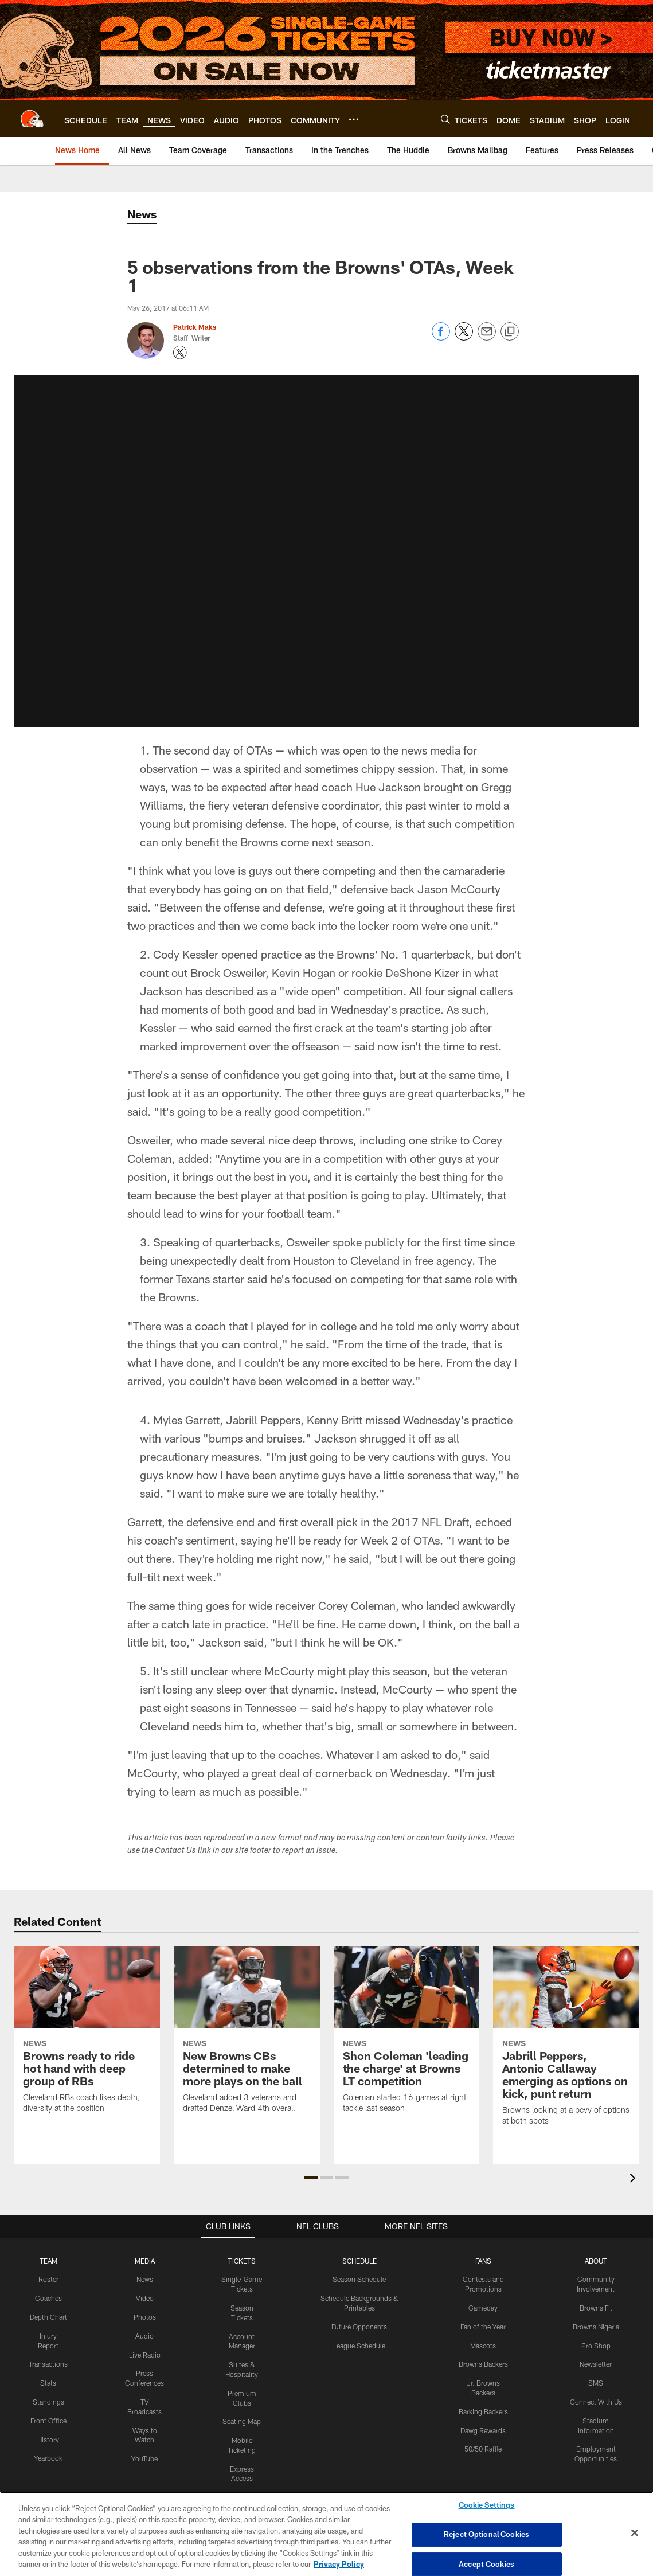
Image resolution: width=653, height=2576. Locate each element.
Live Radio (145, 2355)
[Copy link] (509, 332)
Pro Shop (596, 2346)
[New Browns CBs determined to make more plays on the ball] (247, 2037)
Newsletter (596, 2364)
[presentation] (634, 2180)
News (144, 2279)
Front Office (48, 2421)
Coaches (48, 2298)
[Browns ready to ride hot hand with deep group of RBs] (87, 2037)
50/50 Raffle (483, 2449)
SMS (595, 2383)
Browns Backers (483, 2364)
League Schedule (359, 2346)
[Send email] (487, 337)
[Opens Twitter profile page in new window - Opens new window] (180, 352)
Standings (48, 2402)
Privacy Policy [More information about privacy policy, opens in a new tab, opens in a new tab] (339, 2564)
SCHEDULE (359, 2261)
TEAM (48, 2261)
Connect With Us (596, 2402)
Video (145, 2298)
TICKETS (242, 2261)
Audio (144, 2336)
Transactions (48, 2364)
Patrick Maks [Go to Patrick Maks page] (194, 327)
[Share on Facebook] (441, 337)
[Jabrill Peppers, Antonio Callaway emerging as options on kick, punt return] (566, 2043)
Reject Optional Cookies (486, 2534)
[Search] (445, 119)
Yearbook (48, 2458)
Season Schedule (359, 2279)
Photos (145, 2317)
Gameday (483, 2308)
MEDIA (145, 2261)
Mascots (483, 2346)
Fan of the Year (483, 2327)
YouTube (144, 2458)
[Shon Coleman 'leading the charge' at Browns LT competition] (407, 2037)
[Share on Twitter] (464, 337)
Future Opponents (359, 2327)
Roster (48, 2279)
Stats (48, 2383)
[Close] (634, 2533)
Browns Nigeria (596, 2327)
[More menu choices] (353, 119)
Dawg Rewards (483, 2430)
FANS (483, 2261)
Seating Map (241, 2421)
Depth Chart (48, 2317)
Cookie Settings (487, 2505)
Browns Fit (596, 2308)
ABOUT (596, 2261)
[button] (327, 551)
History (48, 2440)
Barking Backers (483, 2411)
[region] (326, 2534)
